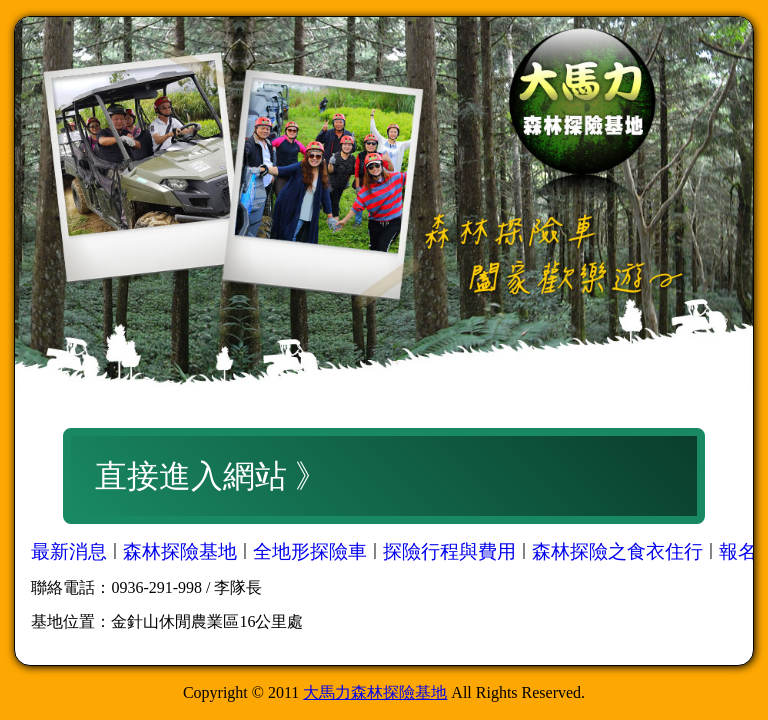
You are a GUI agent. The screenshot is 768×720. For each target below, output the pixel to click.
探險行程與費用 (449, 551)
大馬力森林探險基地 (375, 692)
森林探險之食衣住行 (617, 551)
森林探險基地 (180, 551)
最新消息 (69, 551)
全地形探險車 (310, 551)
